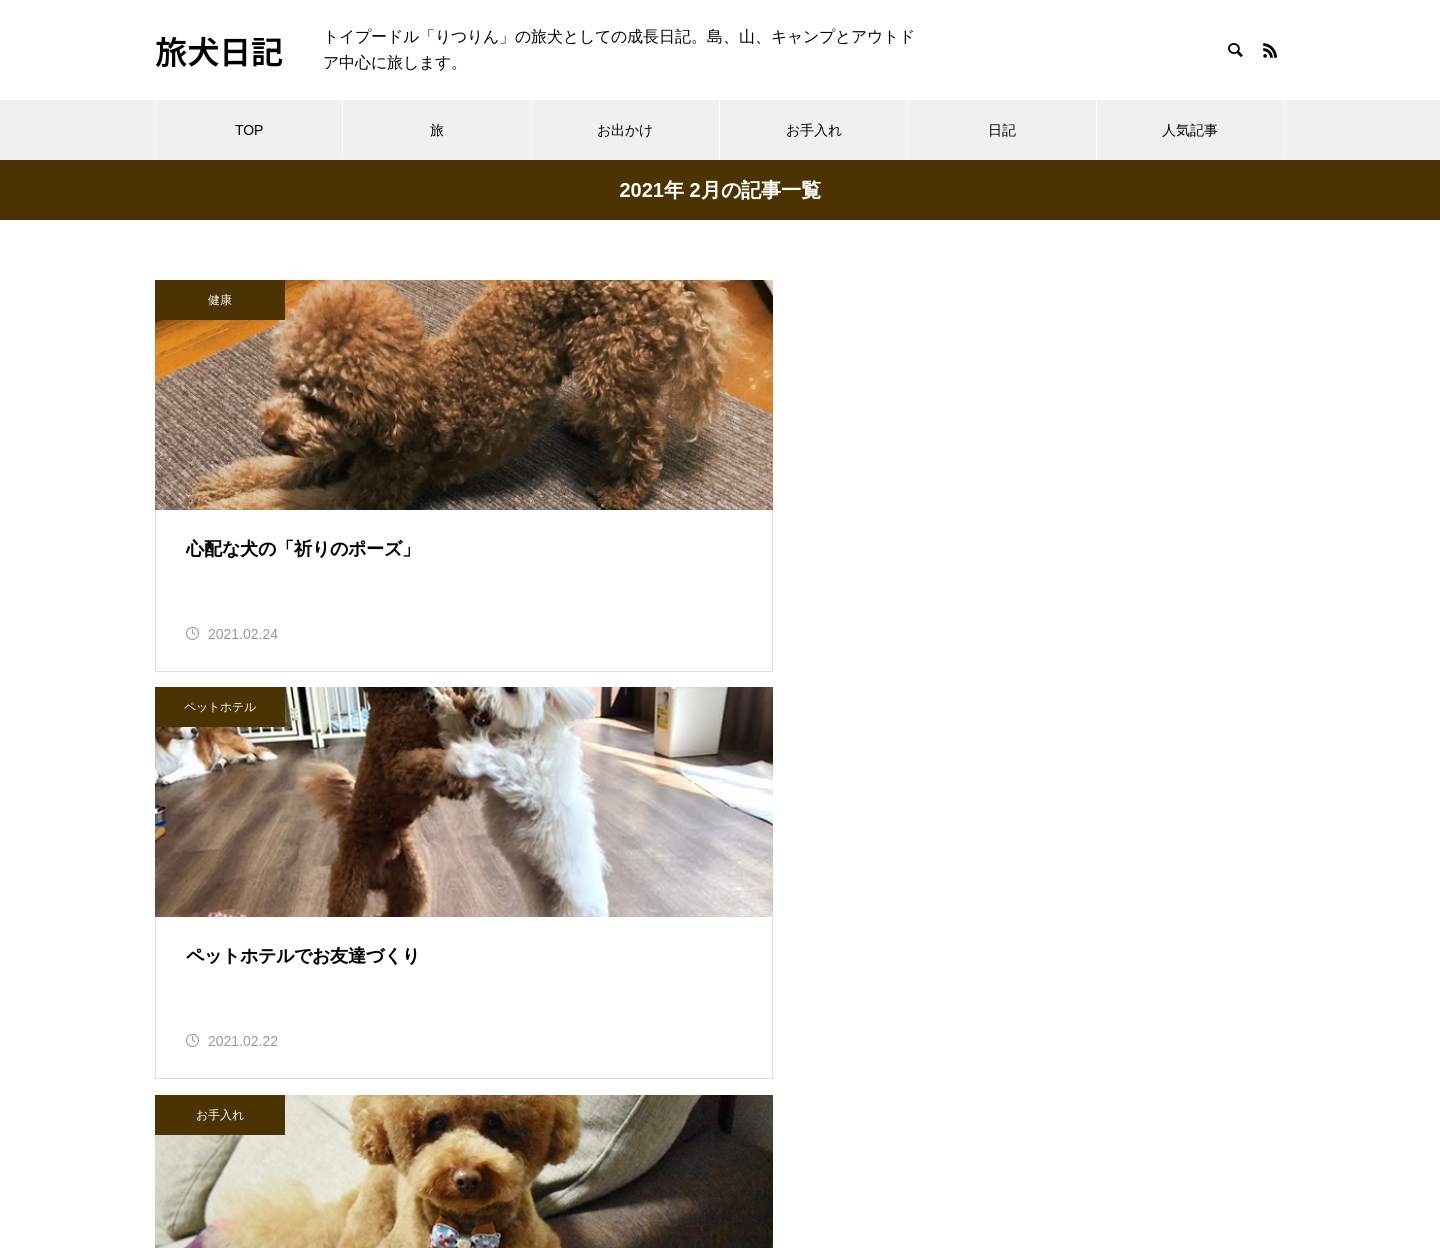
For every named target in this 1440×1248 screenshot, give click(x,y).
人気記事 (1190, 130)
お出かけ (625, 130)
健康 (220, 300)
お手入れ (814, 130)
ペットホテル (610, 300)
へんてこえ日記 (211, 1114)
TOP (249, 130)
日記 (1002, 130)
